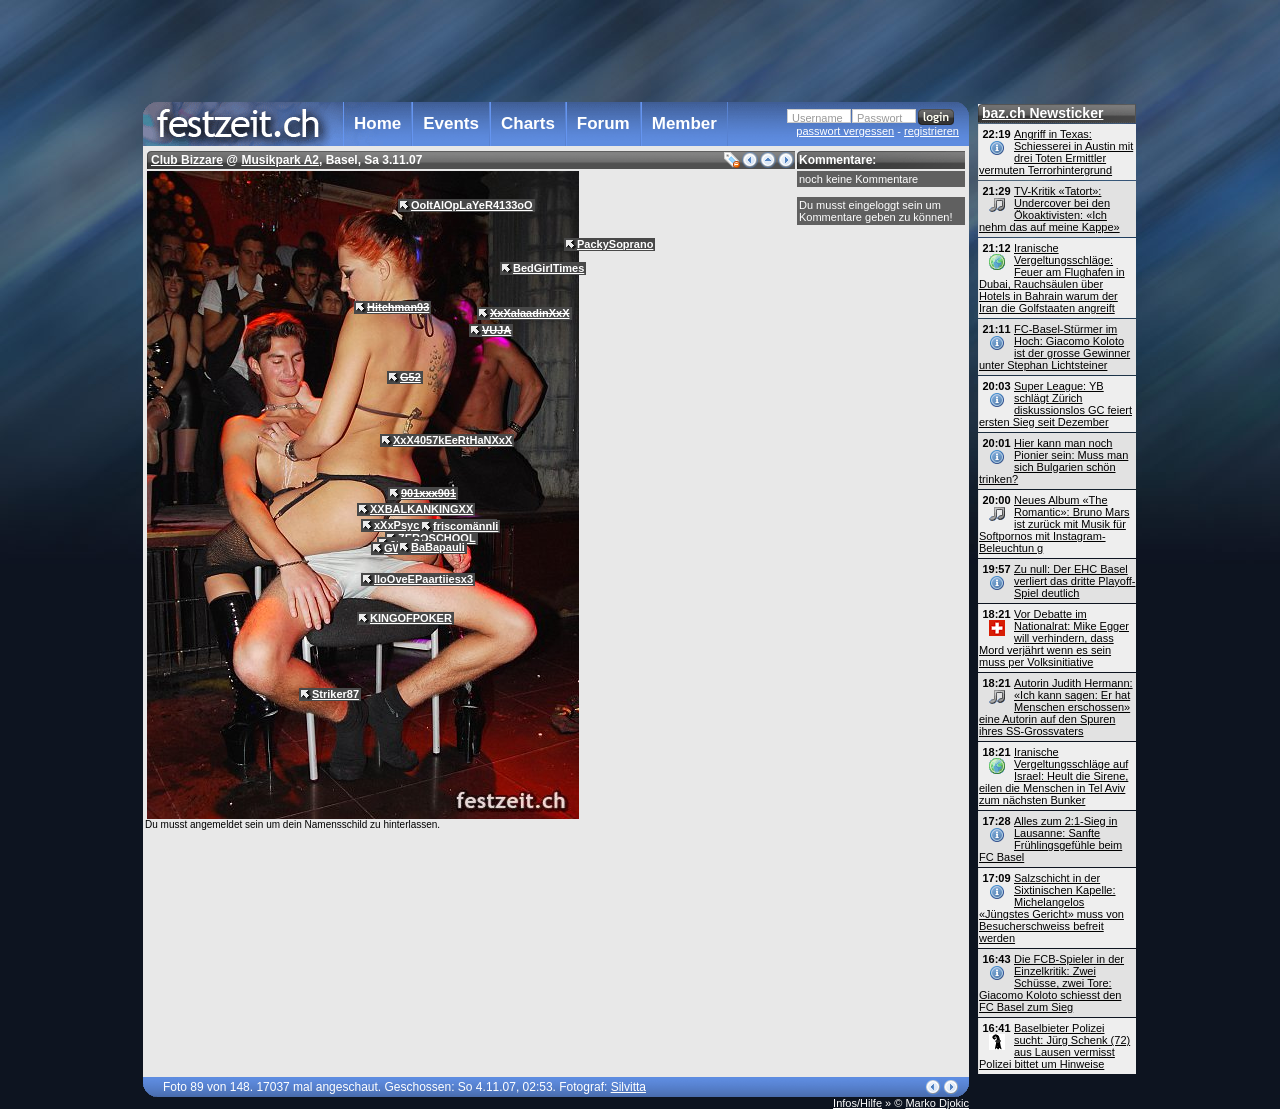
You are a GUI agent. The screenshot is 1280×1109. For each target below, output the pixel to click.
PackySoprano (615, 244)
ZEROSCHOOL (437, 538)
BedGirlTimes (548, 268)
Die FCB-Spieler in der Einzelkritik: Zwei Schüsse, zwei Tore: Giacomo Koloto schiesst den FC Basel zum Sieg (1051, 983)
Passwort (879, 118)
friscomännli (465, 526)
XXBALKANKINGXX (421, 509)
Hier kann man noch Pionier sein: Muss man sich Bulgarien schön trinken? (1053, 461)
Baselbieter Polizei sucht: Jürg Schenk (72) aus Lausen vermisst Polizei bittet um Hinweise (1054, 1046)
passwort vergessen (845, 131)
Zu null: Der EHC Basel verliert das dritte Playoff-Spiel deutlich (1074, 581)
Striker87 (335, 694)
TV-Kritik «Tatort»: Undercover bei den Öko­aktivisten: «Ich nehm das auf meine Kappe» (1049, 209)
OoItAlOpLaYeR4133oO (472, 205)
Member (684, 123)
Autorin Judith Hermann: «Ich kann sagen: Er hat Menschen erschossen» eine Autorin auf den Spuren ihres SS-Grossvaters (1056, 707)
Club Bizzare (187, 160)
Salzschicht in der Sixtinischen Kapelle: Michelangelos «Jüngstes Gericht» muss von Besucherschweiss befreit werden (1051, 908)
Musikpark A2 (280, 160)
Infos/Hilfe (857, 1103)
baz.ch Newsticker (1042, 113)
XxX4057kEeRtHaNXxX (452, 440)
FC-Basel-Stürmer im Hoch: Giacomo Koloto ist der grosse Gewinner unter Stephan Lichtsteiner (1054, 347)
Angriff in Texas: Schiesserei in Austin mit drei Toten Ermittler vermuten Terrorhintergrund (1056, 152)
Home (377, 123)
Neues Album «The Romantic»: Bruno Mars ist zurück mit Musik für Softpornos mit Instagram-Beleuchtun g (1054, 524)
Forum (603, 123)
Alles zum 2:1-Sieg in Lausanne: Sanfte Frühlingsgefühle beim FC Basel (1050, 839)
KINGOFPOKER (411, 618)
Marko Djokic (937, 1103)
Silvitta (628, 1087)
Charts (528, 123)
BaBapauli (438, 547)
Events (451, 123)
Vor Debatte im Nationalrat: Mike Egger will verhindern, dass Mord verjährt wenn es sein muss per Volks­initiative (1054, 638)
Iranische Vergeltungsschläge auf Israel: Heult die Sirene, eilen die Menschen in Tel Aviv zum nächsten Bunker (1053, 776)
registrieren (931, 131)
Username (817, 118)
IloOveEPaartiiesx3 (423, 579)
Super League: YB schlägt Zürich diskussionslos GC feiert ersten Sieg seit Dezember (1055, 404)
